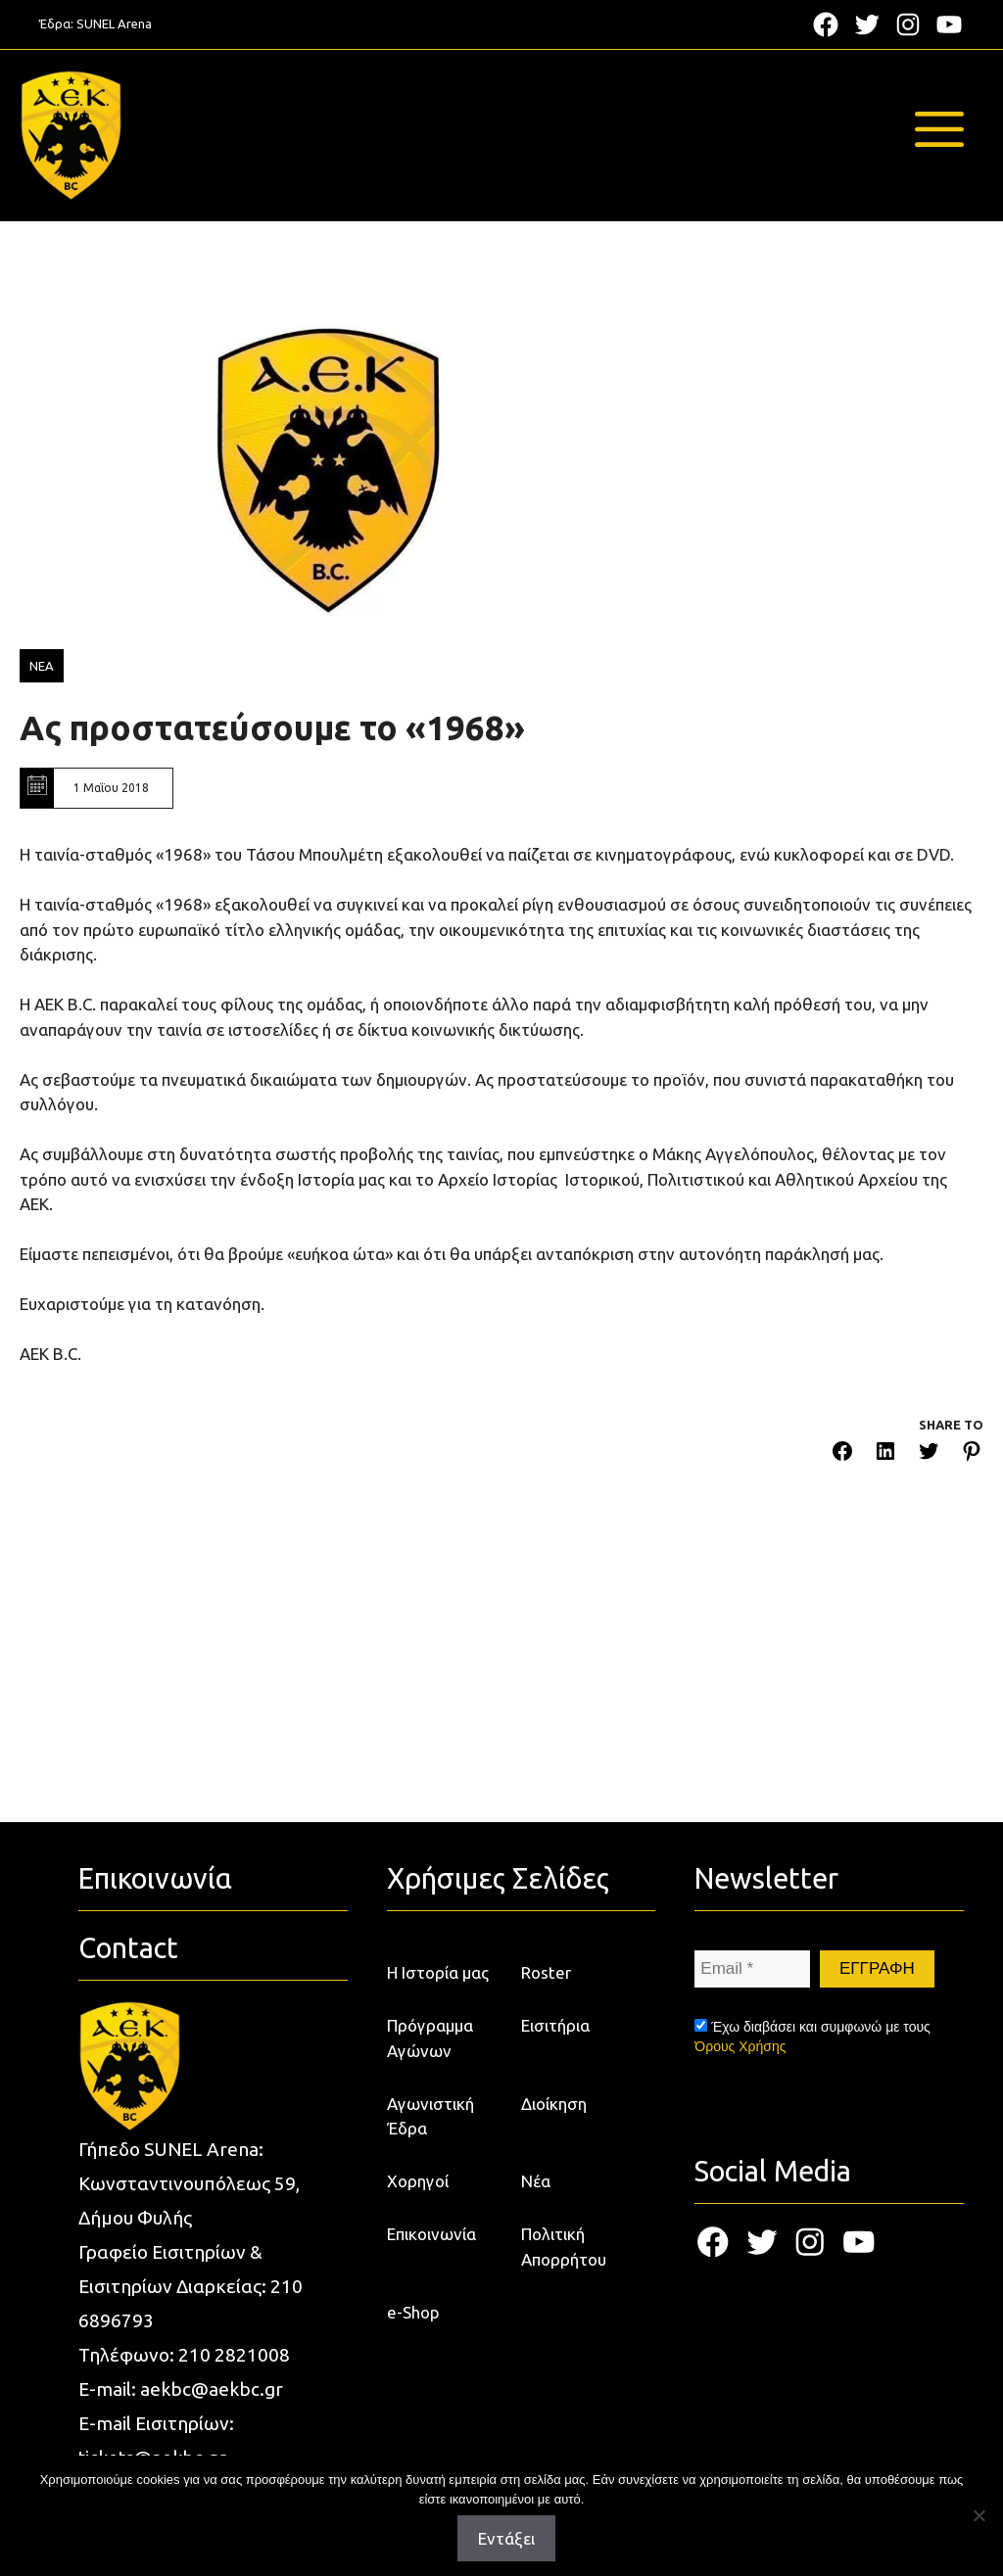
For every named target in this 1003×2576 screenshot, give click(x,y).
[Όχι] (978, 2515)
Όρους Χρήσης (740, 2046)
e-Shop (413, 2312)
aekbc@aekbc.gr (211, 2389)
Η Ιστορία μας (438, 1972)
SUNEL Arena (114, 23)
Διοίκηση (554, 2103)
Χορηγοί (418, 2181)
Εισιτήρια (555, 2025)
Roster (546, 1972)
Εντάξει (506, 2538)
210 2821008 (234, 2354)
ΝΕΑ (41, 666)
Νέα (535, 2181)
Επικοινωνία (431, 2234)
